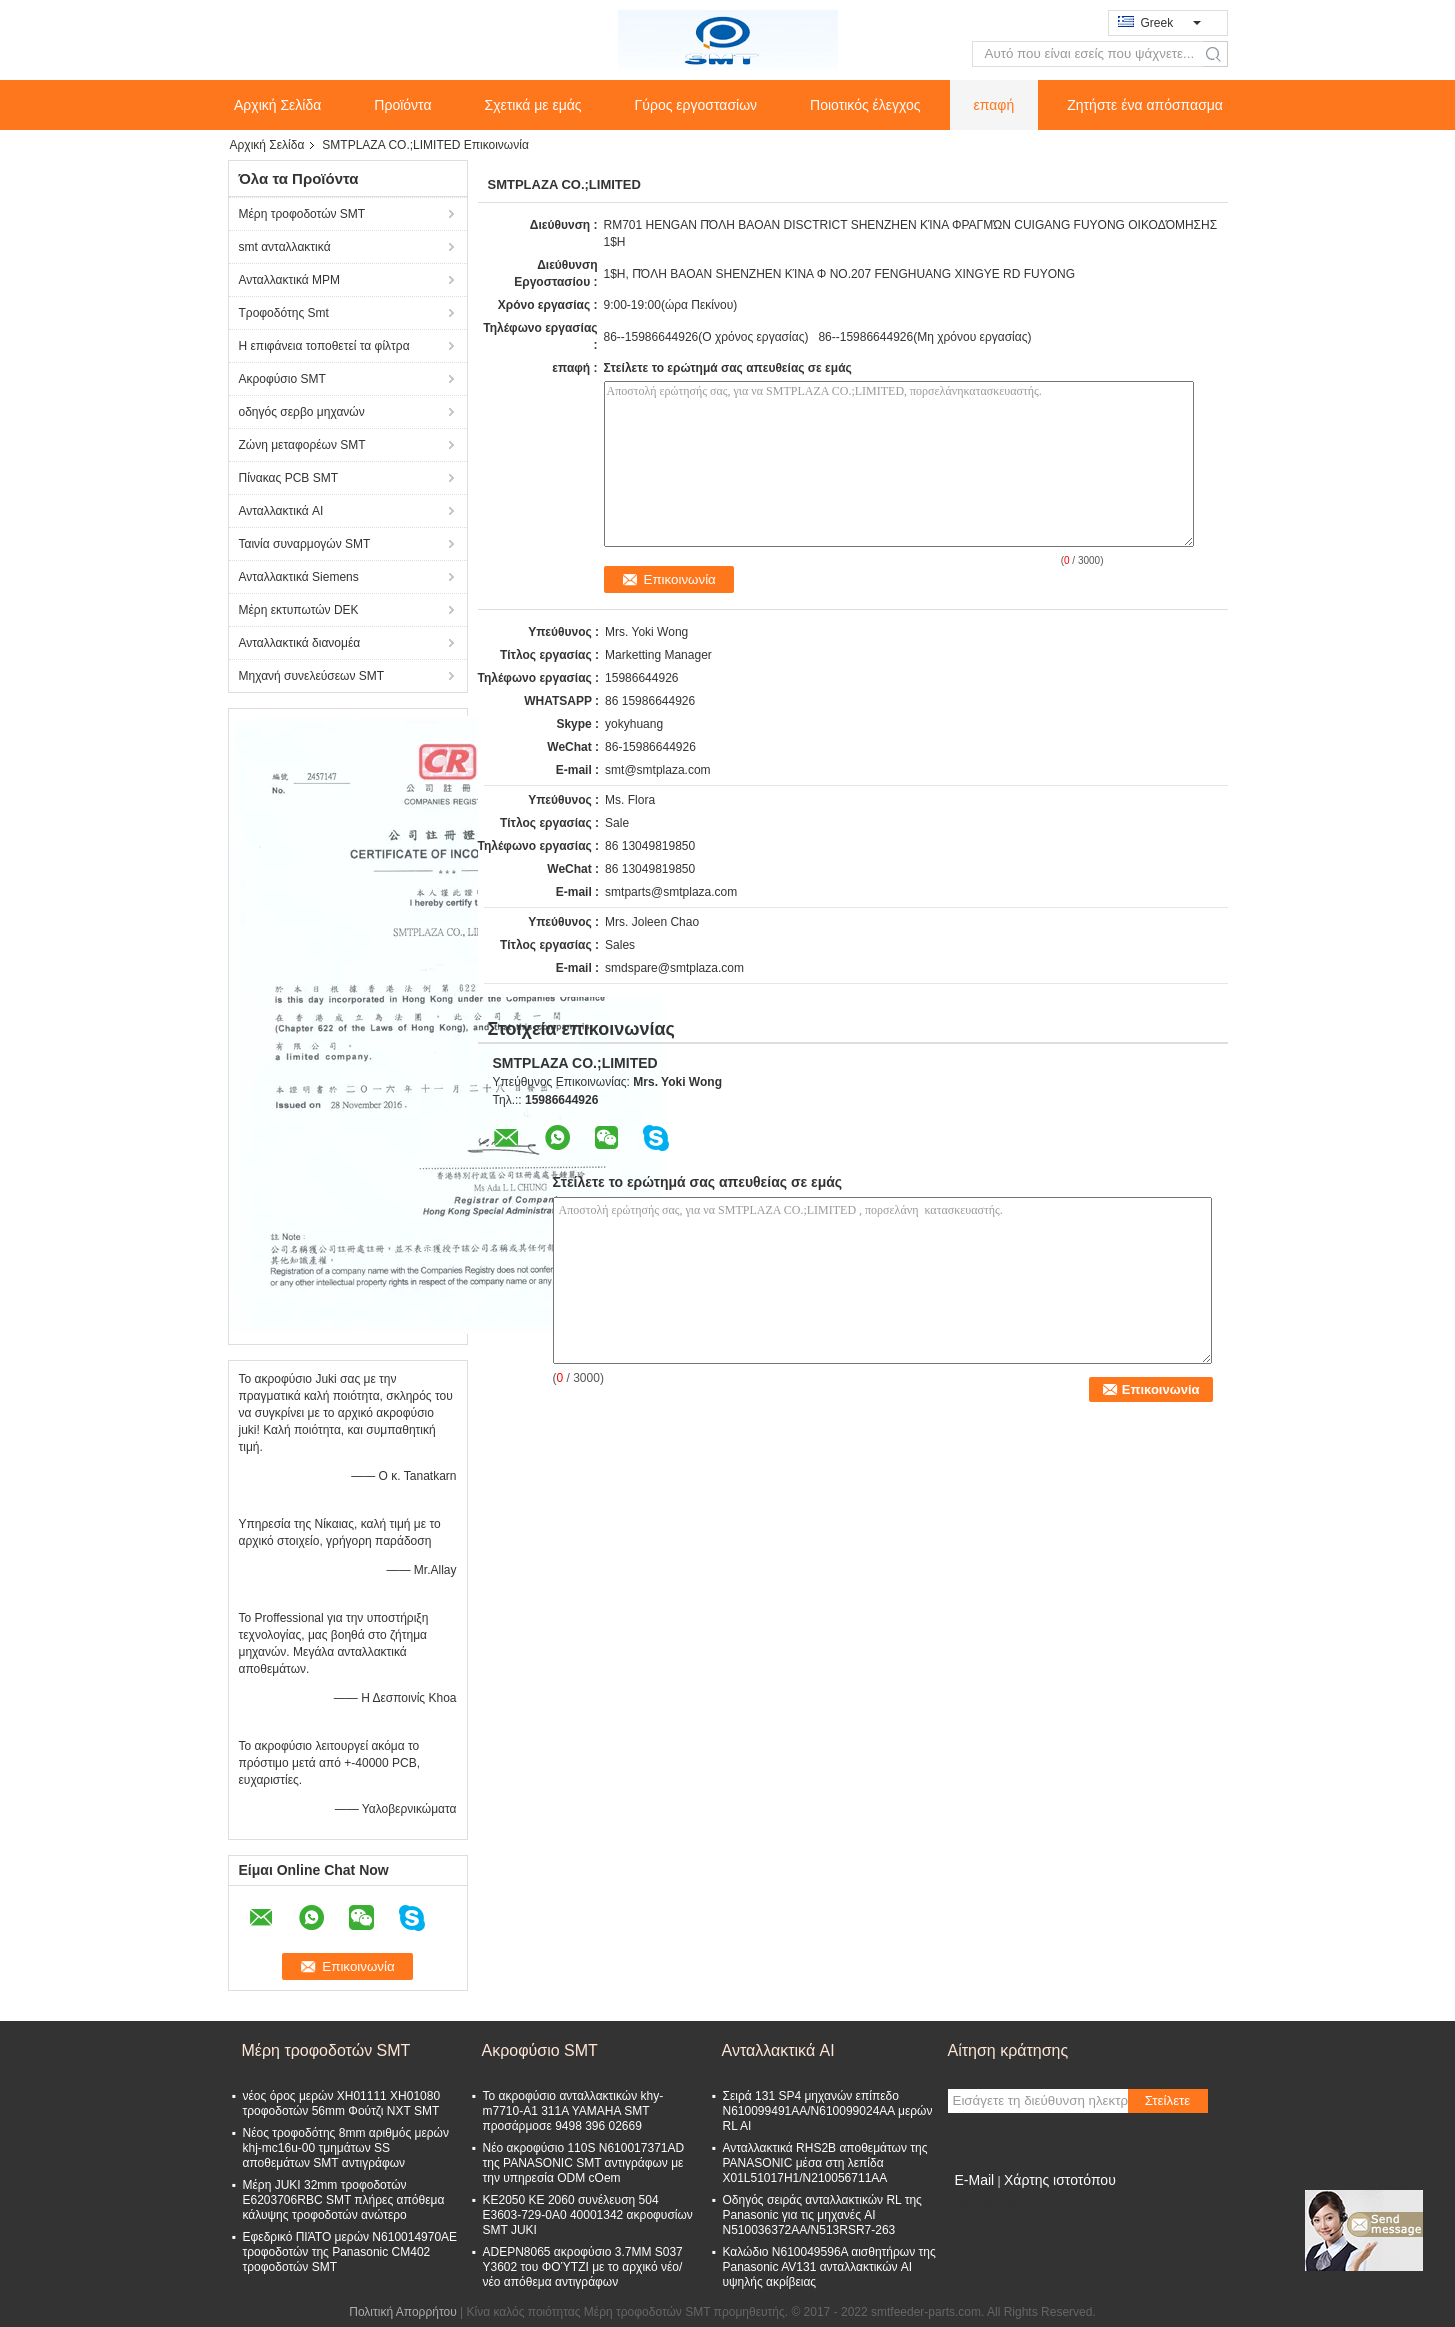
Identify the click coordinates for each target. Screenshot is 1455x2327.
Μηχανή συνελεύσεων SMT (312, 676)
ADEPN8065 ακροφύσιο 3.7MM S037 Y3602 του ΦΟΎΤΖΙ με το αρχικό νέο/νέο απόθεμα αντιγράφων (583, 2267)
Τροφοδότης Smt (284, 313)
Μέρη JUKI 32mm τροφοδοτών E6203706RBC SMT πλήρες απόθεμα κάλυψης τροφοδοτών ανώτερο (344, 2200)
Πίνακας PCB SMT (289, 478)
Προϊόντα (402, 105)
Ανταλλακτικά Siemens (299, 577)
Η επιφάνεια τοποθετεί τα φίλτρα (324, 346)
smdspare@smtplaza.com (674, 968)
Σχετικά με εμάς (533, 105)
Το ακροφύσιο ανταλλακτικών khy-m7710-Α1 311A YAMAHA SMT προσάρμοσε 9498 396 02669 (573, 2111)
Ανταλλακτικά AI (281, 511)
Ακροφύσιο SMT (282, 379)
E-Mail (975, 2180)
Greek (1171, 23)
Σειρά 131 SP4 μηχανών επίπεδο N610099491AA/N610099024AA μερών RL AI (828, 2111)
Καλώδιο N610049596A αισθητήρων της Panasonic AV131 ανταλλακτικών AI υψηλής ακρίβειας (829, 2267)
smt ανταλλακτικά (285, 247)
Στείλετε (1168, 2100)
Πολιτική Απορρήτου (402, 2312)
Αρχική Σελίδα (277, 105)
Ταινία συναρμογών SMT (305, 544)
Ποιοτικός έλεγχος (865, 105)
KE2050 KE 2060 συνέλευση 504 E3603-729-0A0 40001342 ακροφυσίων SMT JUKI (588, 2215)
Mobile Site (983, 2205)
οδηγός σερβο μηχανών (302, 412)
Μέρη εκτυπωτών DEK (299, 610)
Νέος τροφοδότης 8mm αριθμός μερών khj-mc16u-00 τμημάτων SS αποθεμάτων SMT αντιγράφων (346, 2148)
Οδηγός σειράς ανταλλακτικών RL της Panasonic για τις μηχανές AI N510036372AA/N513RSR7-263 (822, 2215)
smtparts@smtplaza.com (671, 892)
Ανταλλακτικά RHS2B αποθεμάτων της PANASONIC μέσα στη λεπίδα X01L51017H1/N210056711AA (825, 2163)
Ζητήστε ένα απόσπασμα (1145, 105)
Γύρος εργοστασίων (696, 105)
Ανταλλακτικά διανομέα (300, 643)
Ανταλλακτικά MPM (290, 280)
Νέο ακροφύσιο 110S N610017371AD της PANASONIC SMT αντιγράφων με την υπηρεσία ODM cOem (584, 2163)
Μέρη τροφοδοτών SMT (302, 214)
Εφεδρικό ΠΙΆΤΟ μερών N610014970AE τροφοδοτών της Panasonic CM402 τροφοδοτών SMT (350, 2252)
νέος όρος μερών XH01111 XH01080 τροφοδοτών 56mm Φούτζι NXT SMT (342, 2103)
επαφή (994, 105)
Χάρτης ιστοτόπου (1060, 2180)
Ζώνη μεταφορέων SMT (302, 445)
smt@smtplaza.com (658, 770)
